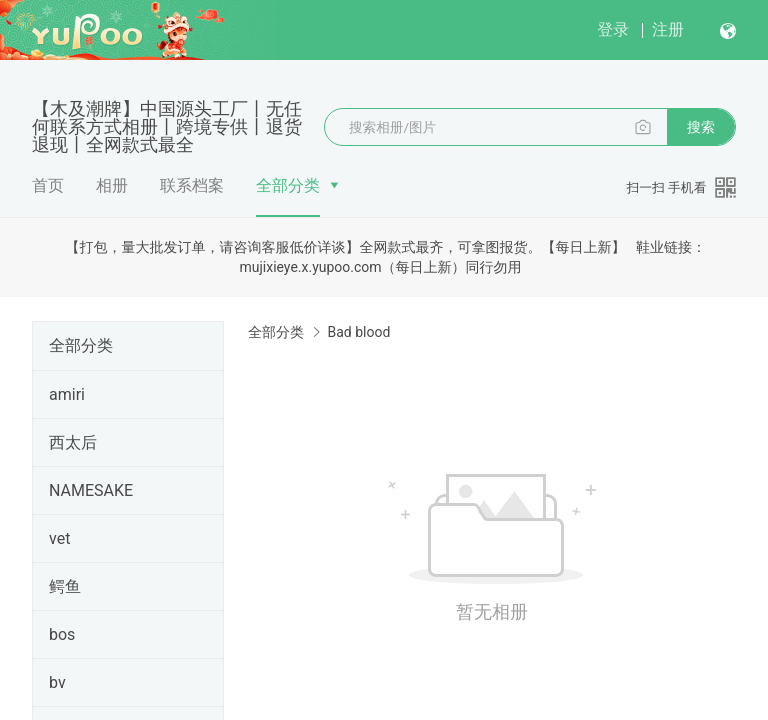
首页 (48, 185)
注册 (668, 29)
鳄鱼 (65, 586)
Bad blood (358, 332)
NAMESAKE (91, 490)
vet (59, 538)
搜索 (701, 127)
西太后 (73, 442)
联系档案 (192, 185)
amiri (67, 394)
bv (57, 682)
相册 (112, 185)
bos (62, 634)
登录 (613, 29)
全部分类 (288, 185)
